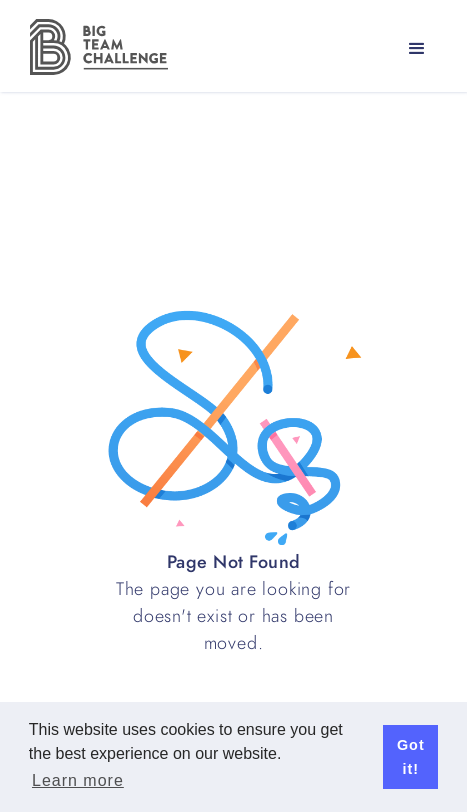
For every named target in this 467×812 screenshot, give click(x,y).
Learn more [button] (78, 780)
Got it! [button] (411, 757)
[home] (94, 47)
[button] (417, 49)
